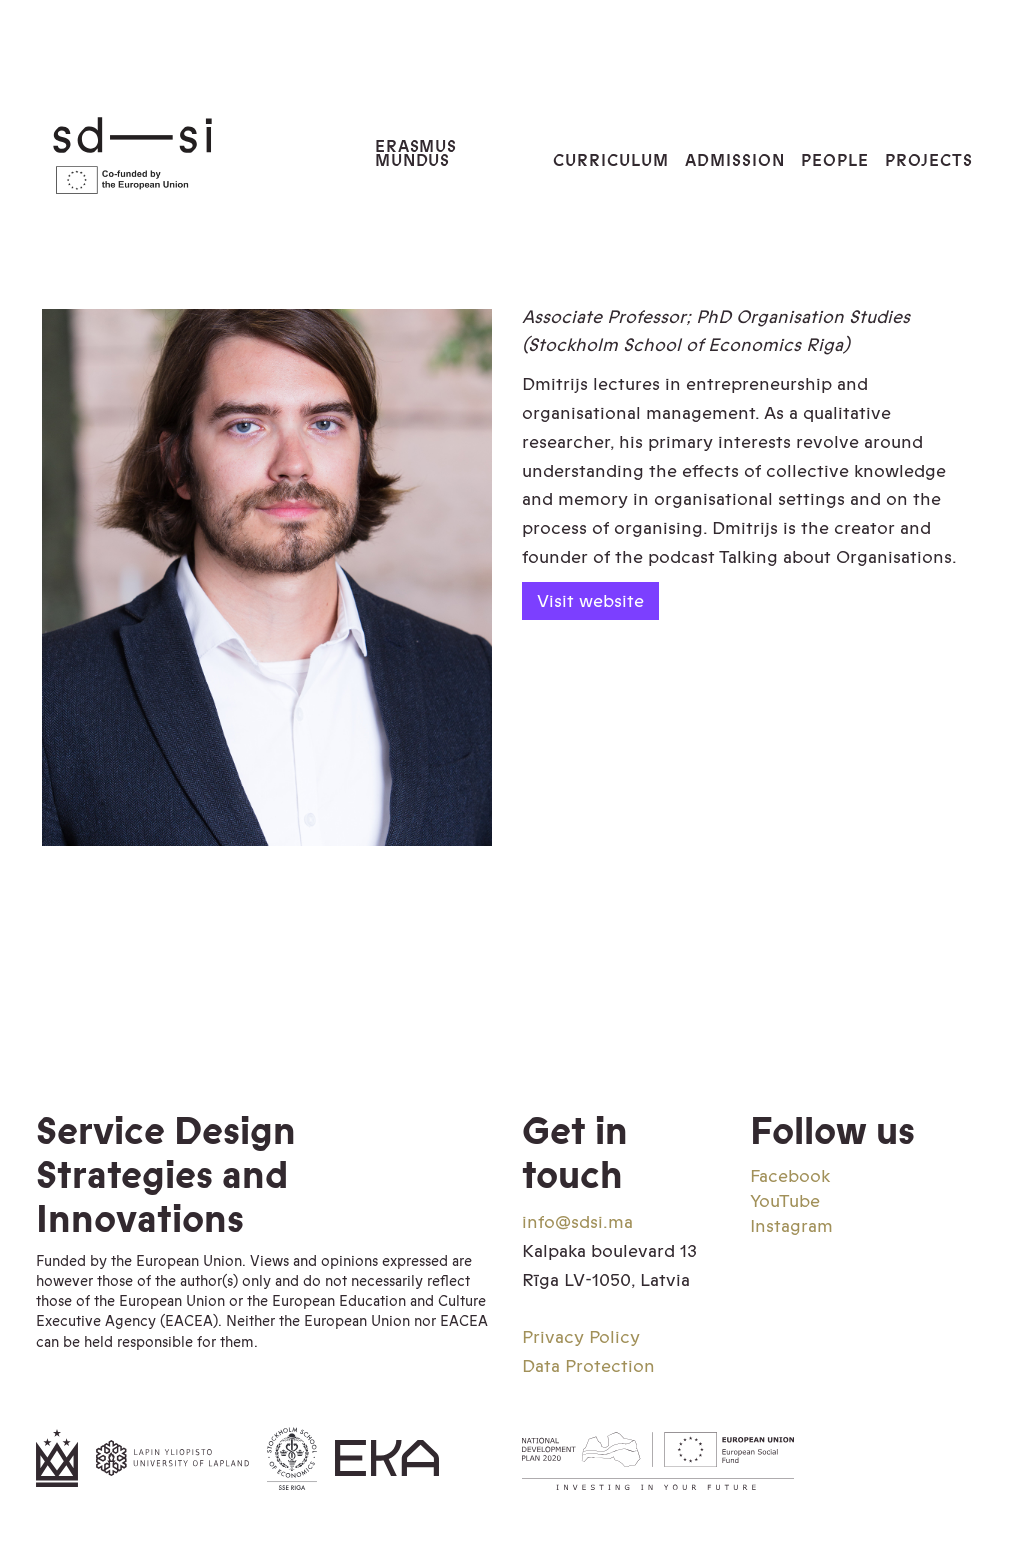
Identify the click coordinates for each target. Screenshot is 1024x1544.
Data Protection (588, 1366)
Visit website (590, 600)
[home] (189, 154)
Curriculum (611, 160)
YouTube (785, 1201)
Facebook (790, 1176)
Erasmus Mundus (416, 154)
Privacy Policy (581, 1337)
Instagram (791, 1226)
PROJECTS (929, 160)
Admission (735, 160)
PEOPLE (835, 160)
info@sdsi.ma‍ (577, 1222)
